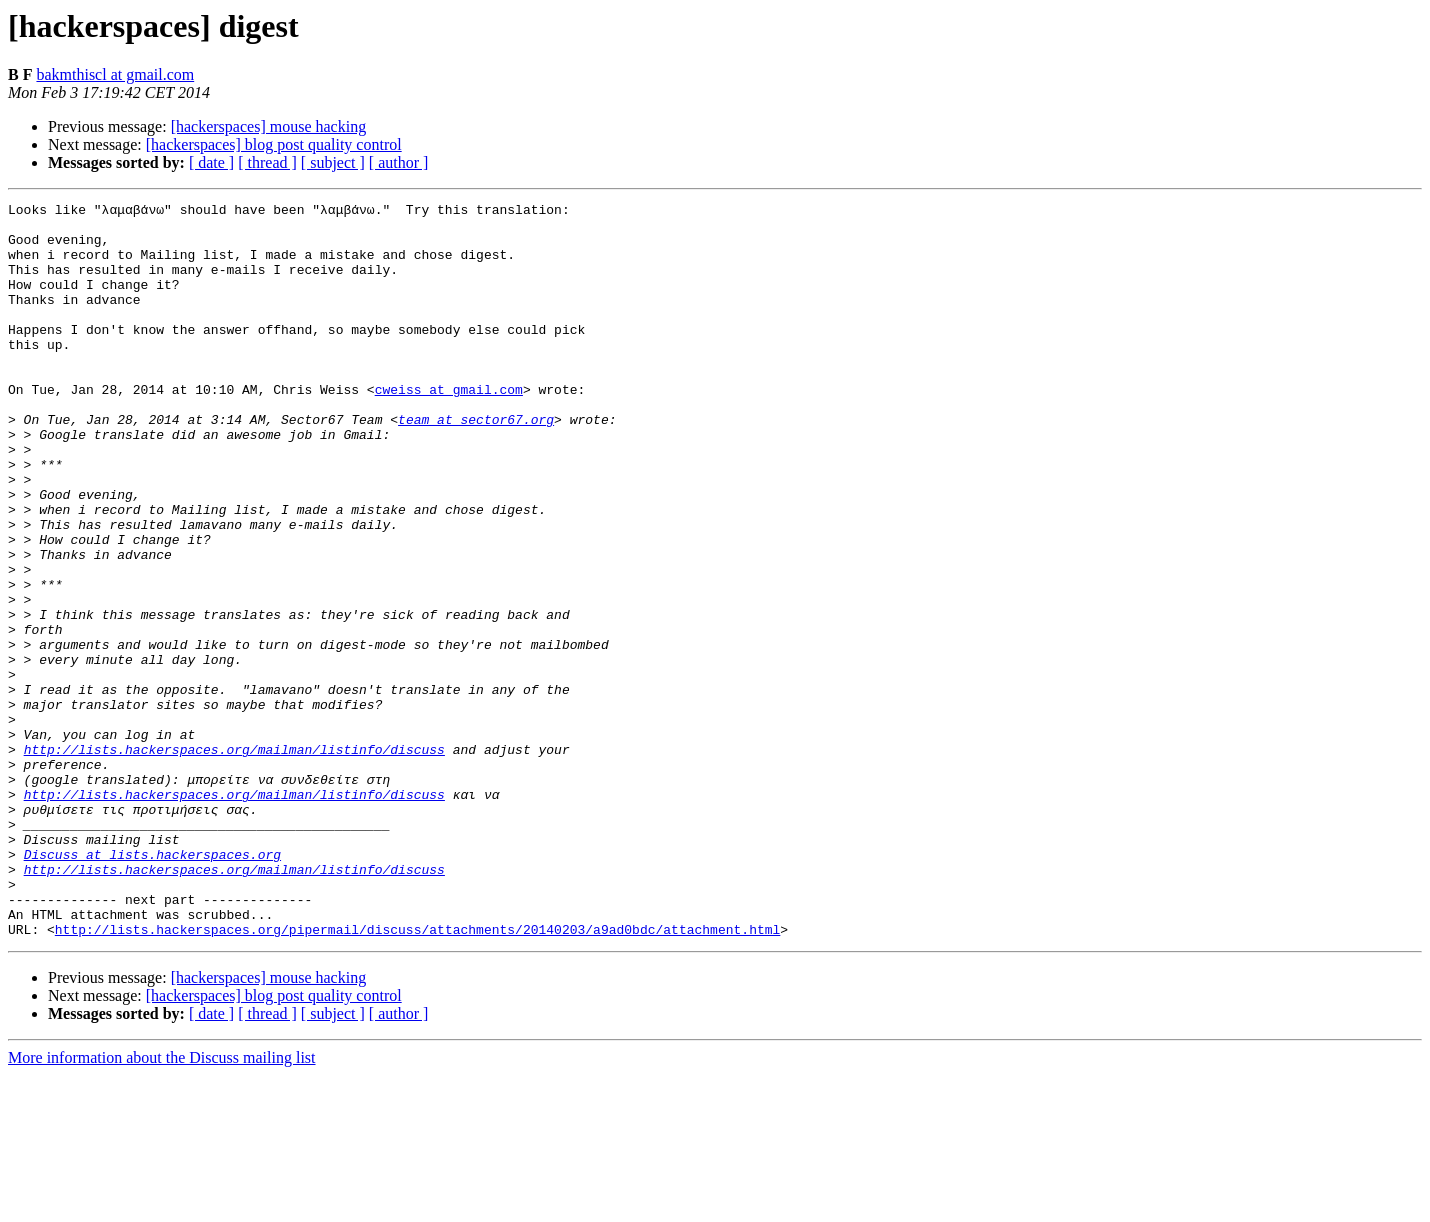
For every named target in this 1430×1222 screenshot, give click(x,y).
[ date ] (211, 162)
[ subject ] (333, 162)
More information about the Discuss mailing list (162, 1204)
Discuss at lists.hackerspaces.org (152, 986)
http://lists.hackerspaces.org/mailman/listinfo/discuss (234, 860)
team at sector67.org (476, 464)
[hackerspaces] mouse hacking (268, 126)
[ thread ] (267, 162)
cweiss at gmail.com (449, 428)
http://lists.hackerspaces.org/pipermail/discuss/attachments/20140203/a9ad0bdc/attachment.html (417, 1076)
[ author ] (399, 162)
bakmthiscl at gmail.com (115, 74)
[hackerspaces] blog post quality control (274, 144)
